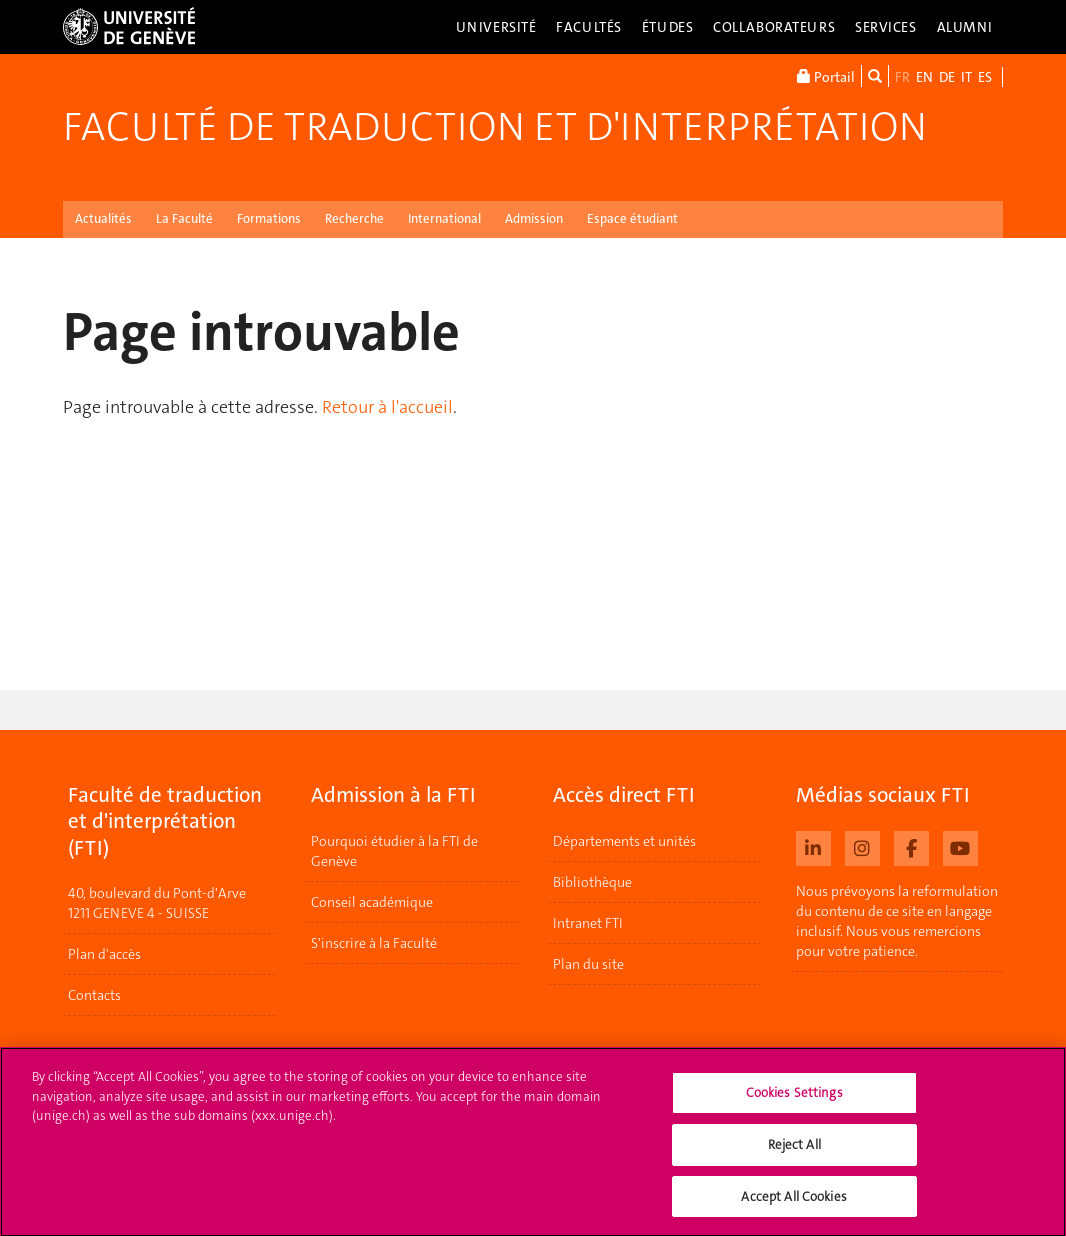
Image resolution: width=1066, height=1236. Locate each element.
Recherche (354, 218)
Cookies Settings (794, 1104)
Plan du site (588, 964)
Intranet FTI (588, 923)
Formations (269, 218)
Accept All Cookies (793, 1207)
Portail (826, 76)
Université (496, 27)
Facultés (589, 27)
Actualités (103, 218)
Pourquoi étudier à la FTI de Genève (394, 851)
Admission (534, 218)
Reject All (794, 1156)
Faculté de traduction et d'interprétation (495, 127)
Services (886, 27)
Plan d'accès (104, 954)
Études (667, 27)
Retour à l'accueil (387, 407)
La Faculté (184, 218)
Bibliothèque (592, 882)
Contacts (94, 995)
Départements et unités (624, 841)
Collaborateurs (774, 27)
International (444, 218)
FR (902, 77)
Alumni (965, 27)
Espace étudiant (632, 218)
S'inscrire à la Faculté (374, 943)
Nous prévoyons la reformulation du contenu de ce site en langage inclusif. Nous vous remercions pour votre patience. (897, 921)
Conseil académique (372, 902)
